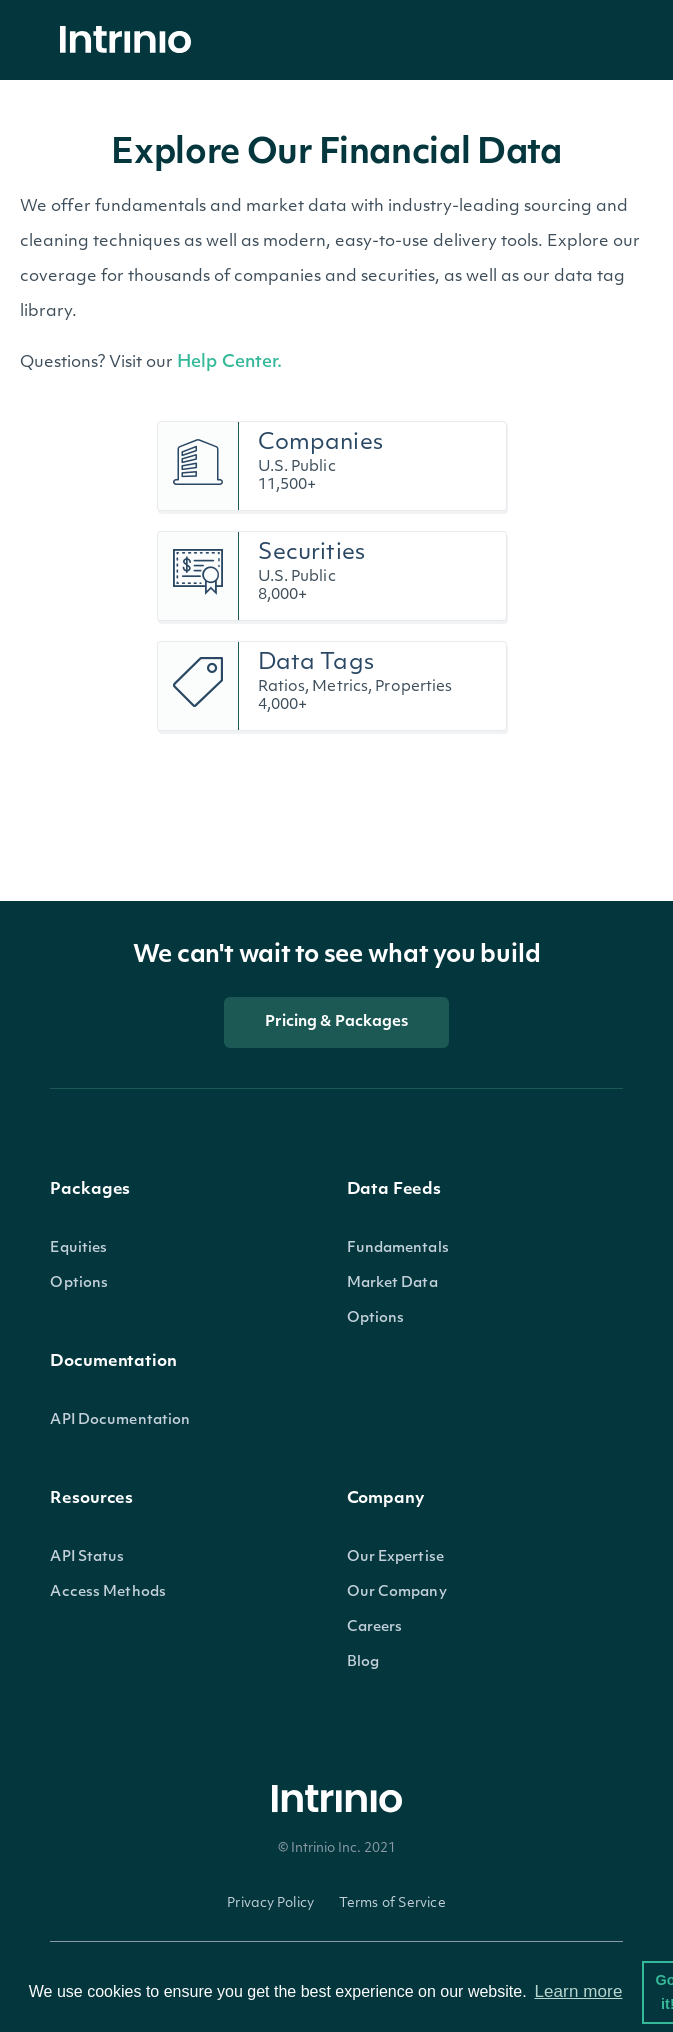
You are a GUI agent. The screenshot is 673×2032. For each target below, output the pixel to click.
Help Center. (229, 362)
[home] (131, 40)
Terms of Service (392, 1903)
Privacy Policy (270, 1903)
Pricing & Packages (337, 1022)
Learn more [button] (578, 1991)
